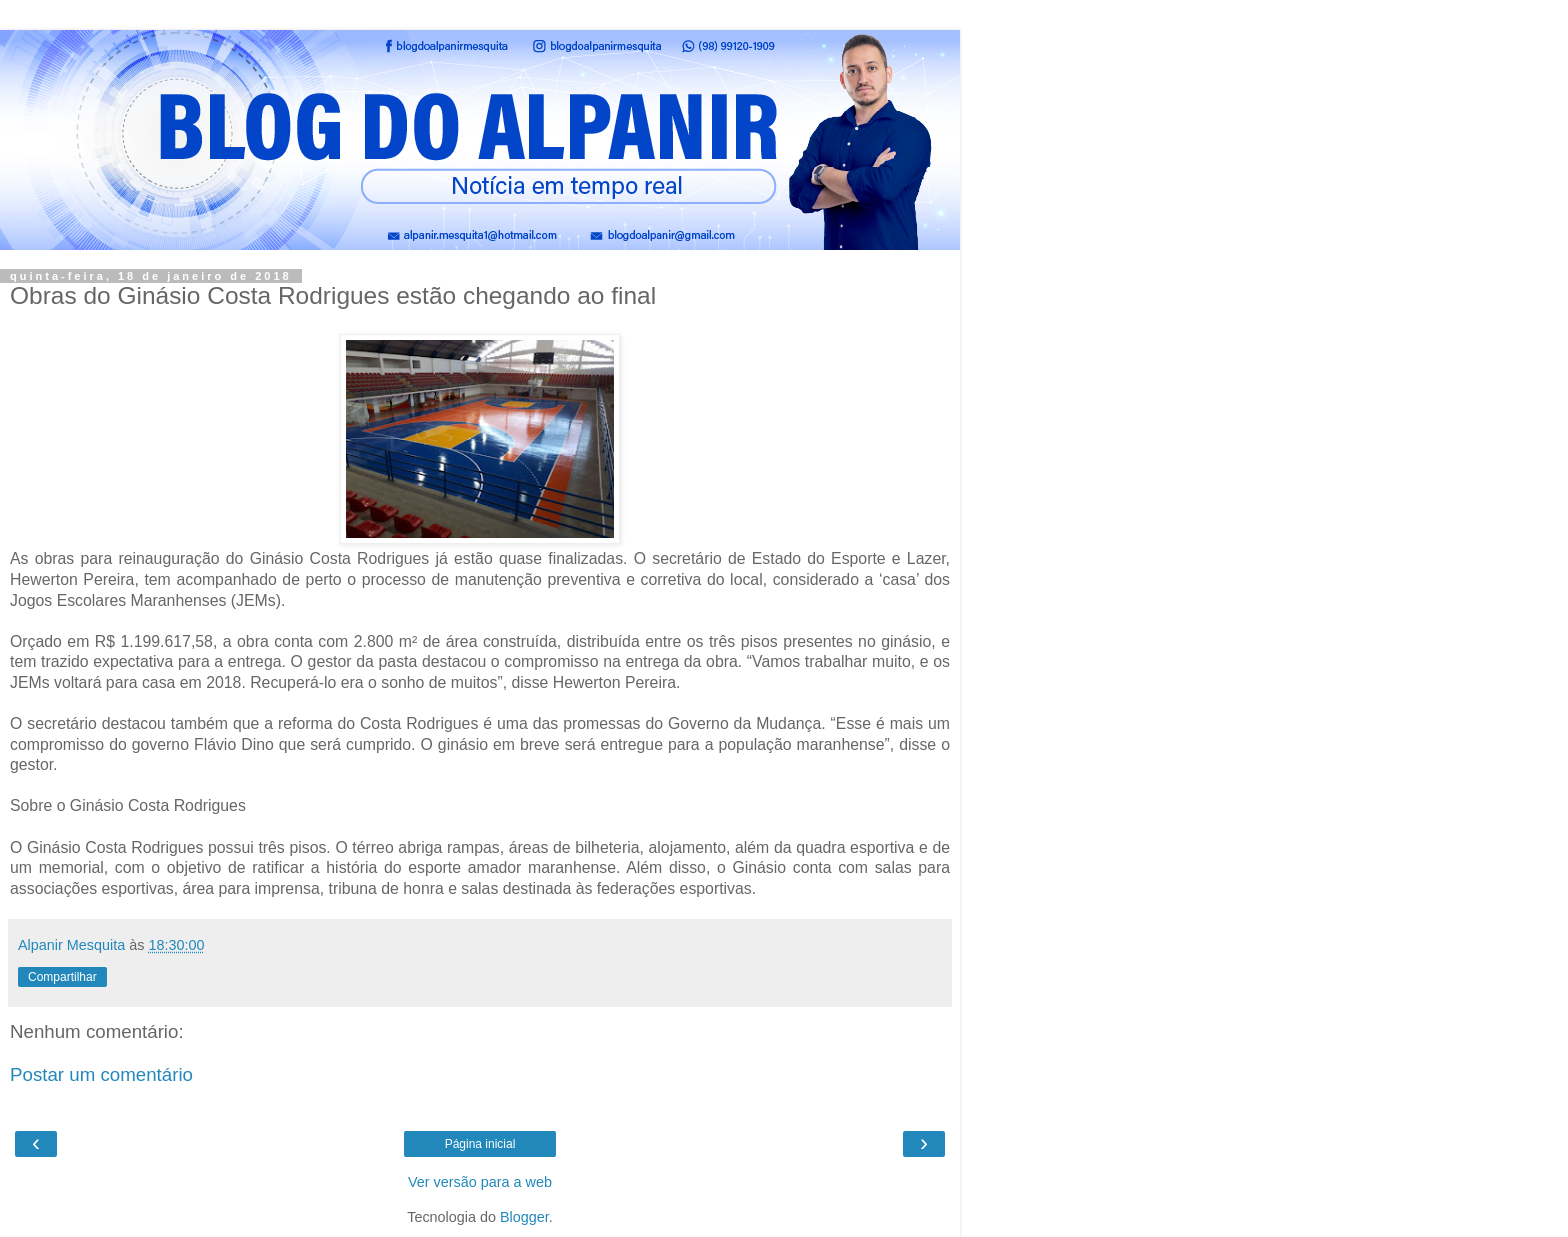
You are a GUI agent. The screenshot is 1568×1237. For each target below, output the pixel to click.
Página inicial (480, 1144)
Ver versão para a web (480, 1182)
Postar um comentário (101, 1074)
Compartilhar (62, 977)
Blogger (524, 1217)
